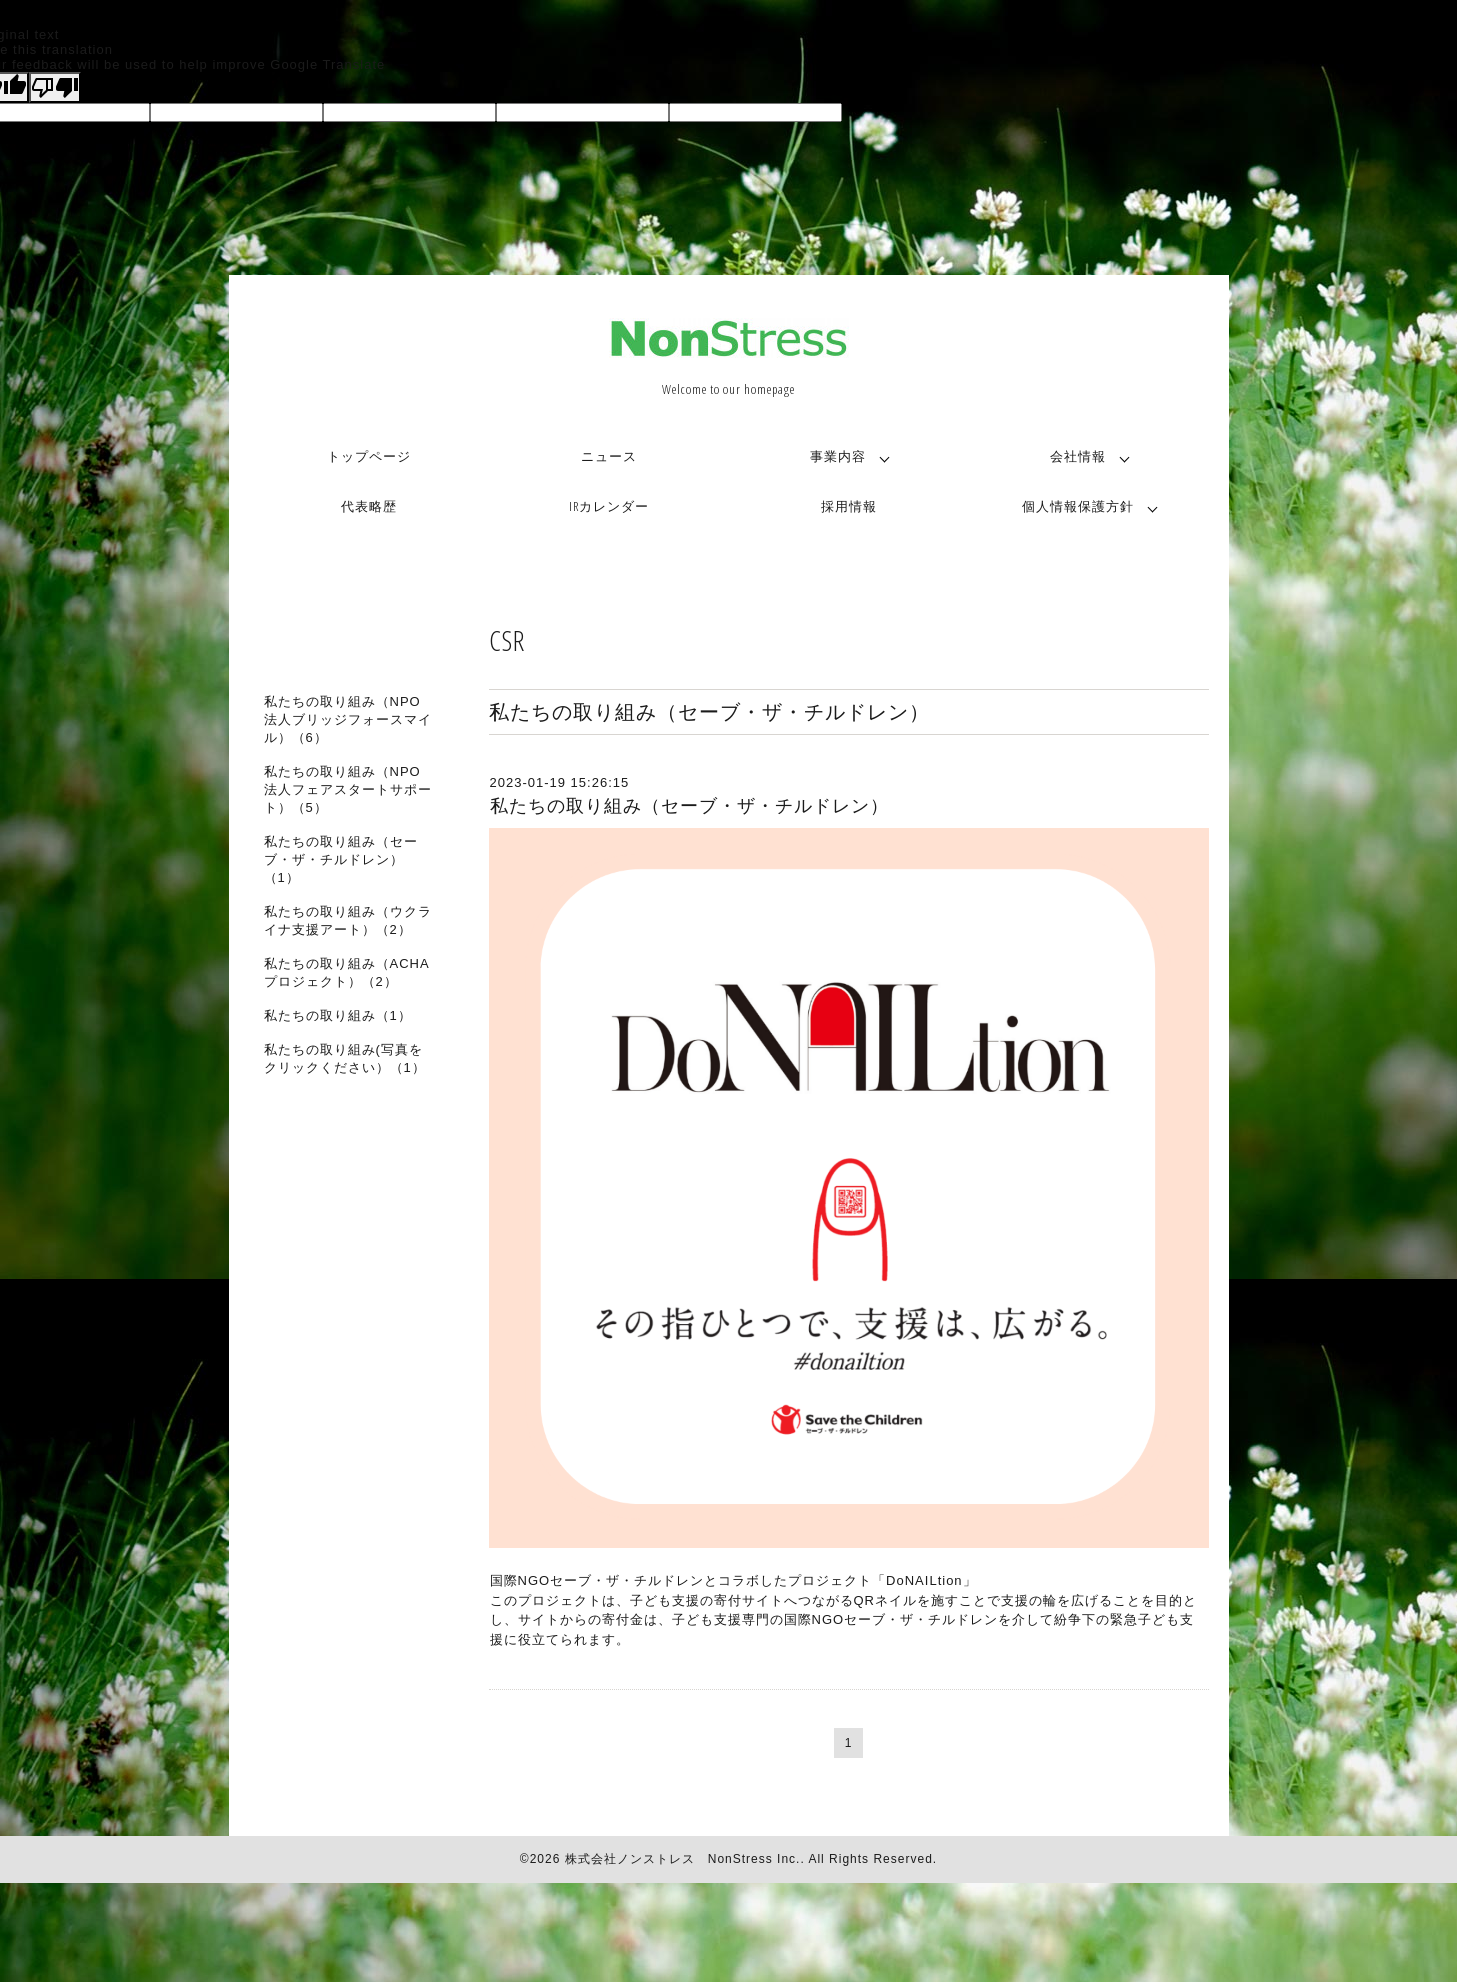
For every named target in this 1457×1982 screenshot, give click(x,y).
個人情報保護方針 (1078, 506)
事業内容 (838, 456)
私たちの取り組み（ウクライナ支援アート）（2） (348, 920)
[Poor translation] (55, 87)
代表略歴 (369, 506)
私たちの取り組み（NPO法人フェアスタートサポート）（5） (348, 789)
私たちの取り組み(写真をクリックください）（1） (345, 1058)
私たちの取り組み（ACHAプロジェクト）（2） (347, 972)
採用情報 (849, 506)
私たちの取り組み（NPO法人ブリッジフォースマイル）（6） (348, 719)
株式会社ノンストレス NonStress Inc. (683, 1859)
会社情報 (1078, 456)
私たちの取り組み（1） (338, 1015)
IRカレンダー (609, 506)
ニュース (609, 456)
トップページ (369, 456)
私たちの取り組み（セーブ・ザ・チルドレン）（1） (341, 859)
